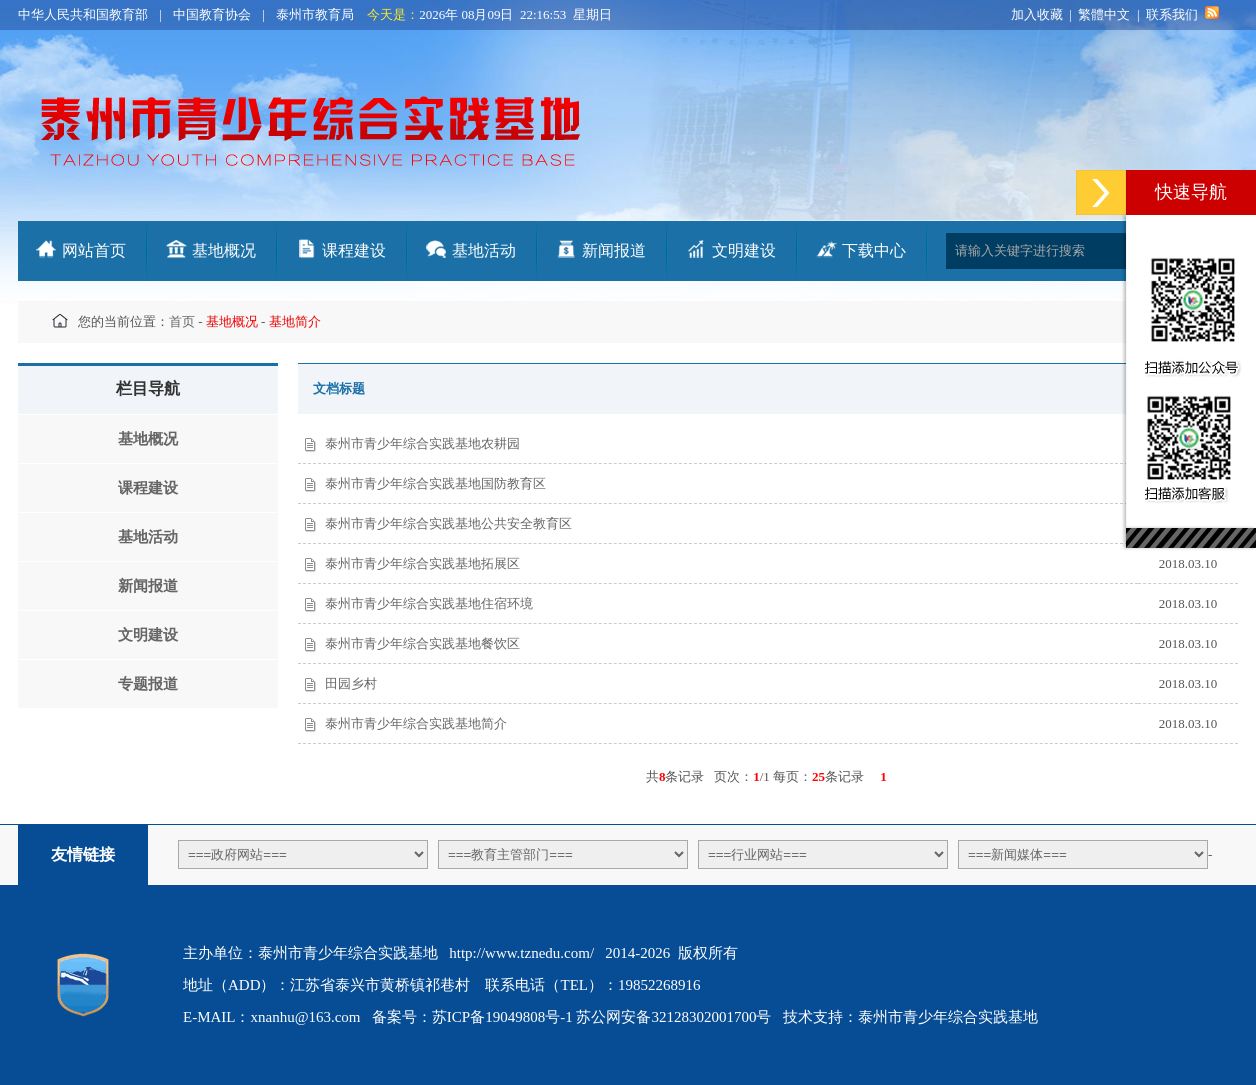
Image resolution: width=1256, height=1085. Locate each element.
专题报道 (148, 684)
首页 (182, 321)
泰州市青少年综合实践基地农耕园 (422, 443)
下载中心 (874, 250)
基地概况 (224, 250)
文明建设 (744, 250)
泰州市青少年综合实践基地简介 (416, 723)
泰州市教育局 (315, 14)
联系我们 (1172, 14)
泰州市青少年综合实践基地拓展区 (422, 563)
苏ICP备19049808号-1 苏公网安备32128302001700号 (602, 1017)
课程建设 (354, 250)
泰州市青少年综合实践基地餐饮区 (422, 643)
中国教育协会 (212, 14)
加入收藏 (1037, 14)
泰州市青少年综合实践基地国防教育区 (435, 483)
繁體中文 (1104, 14)
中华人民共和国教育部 (83, 14)
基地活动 (484, 250)
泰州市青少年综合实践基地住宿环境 (429, 603)
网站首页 (94, 250)
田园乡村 (351, 683)
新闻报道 (614, 250)
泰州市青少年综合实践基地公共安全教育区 (448, 523)
